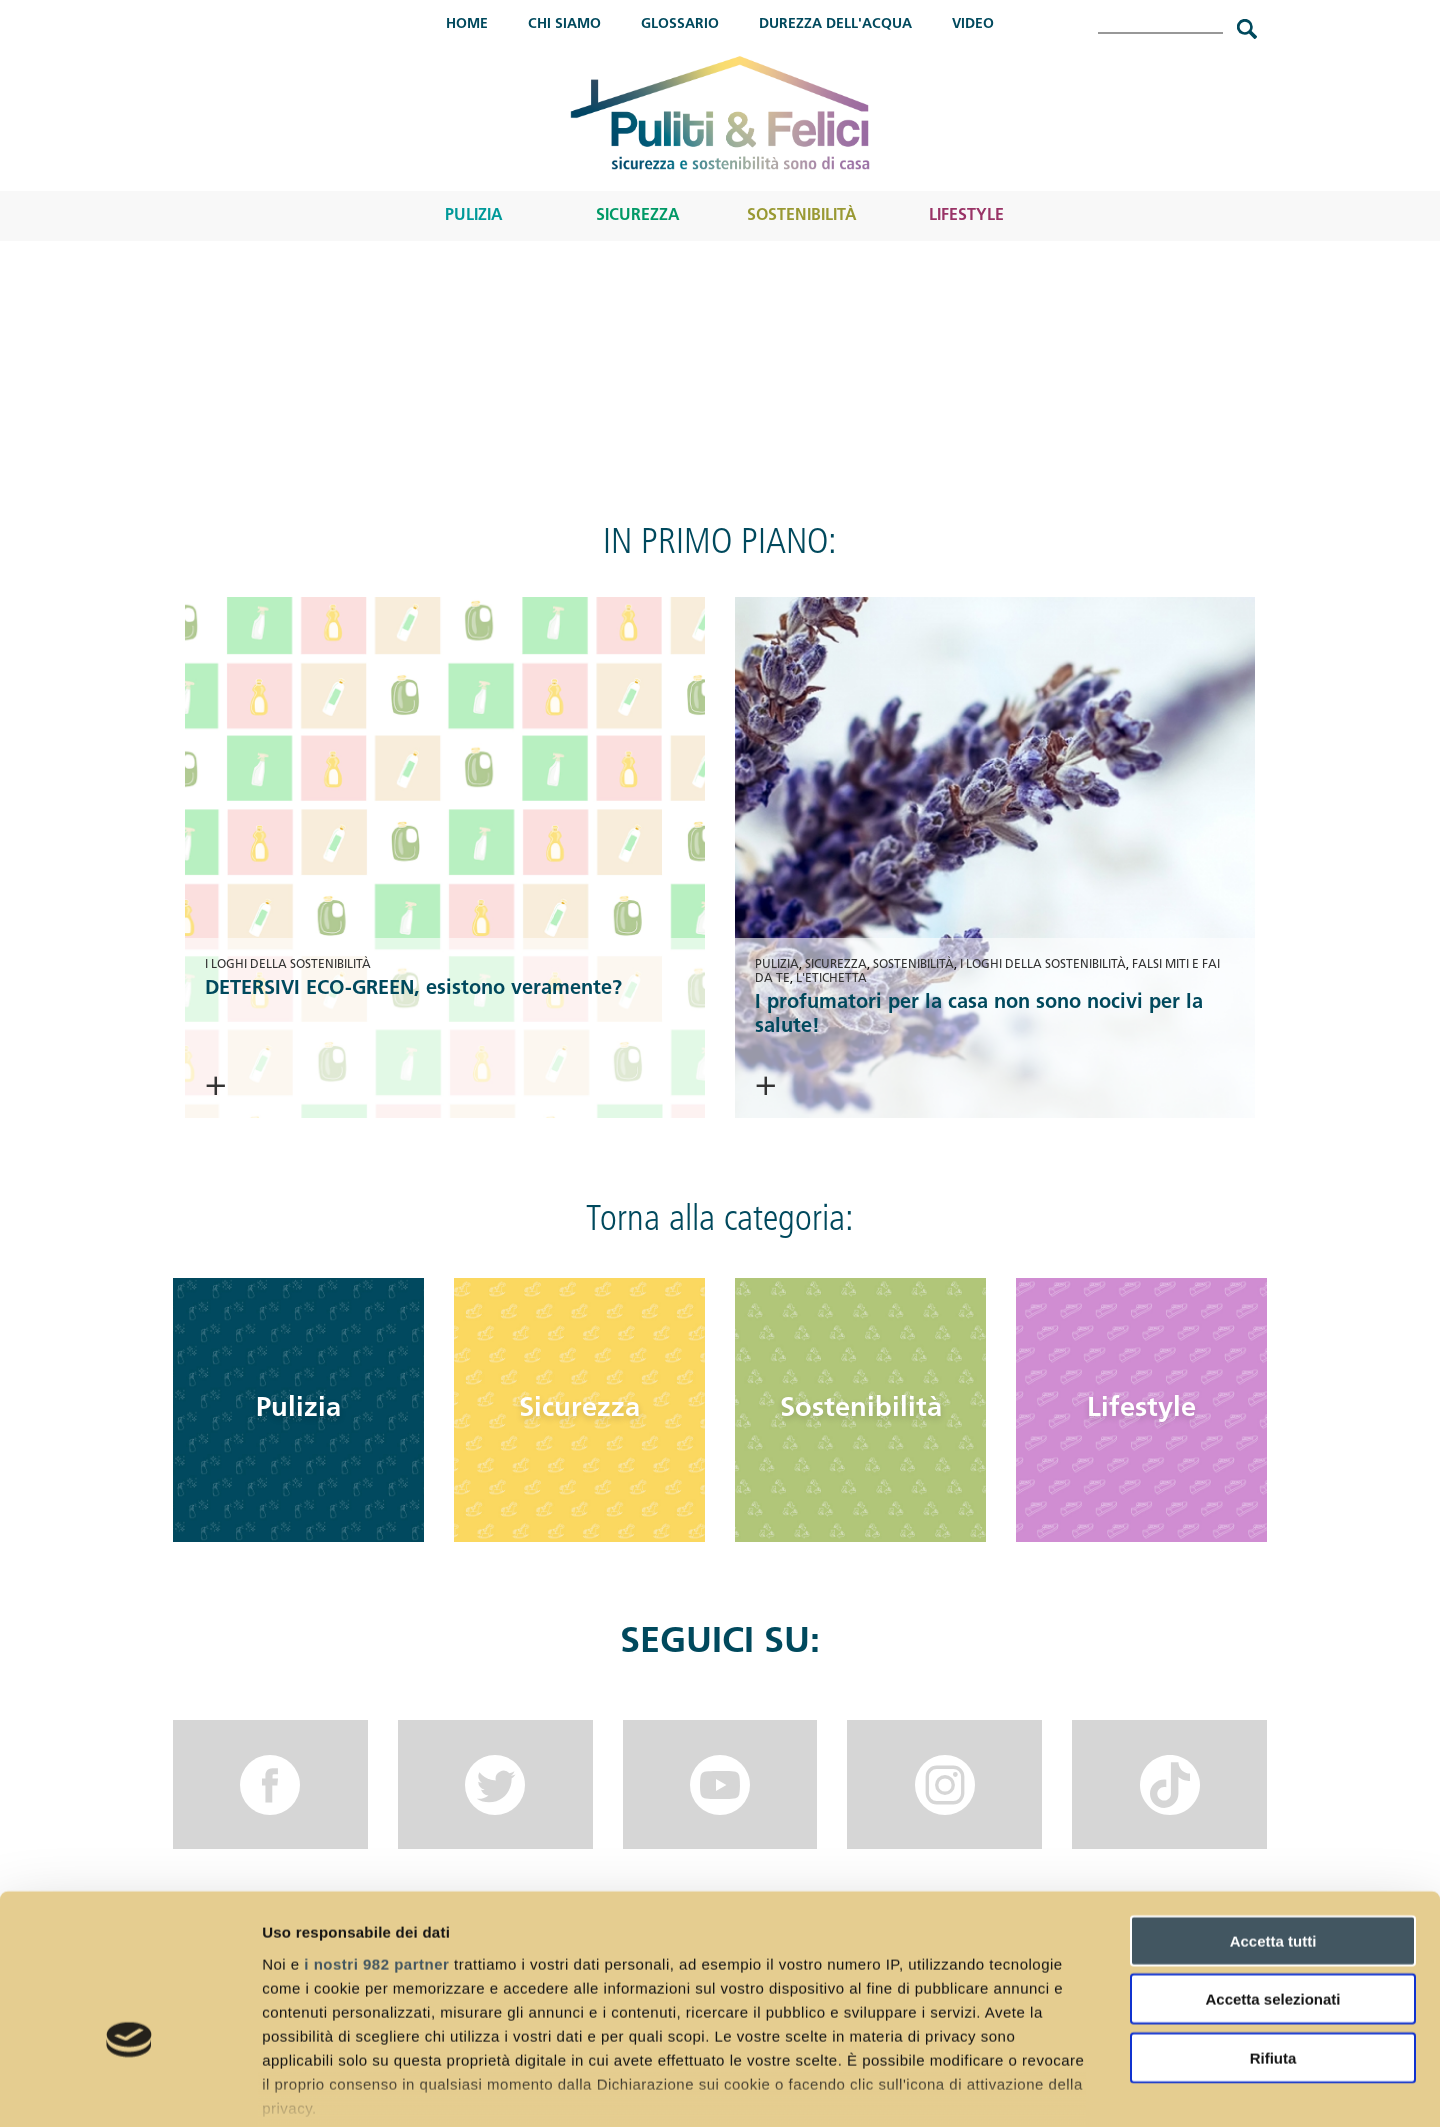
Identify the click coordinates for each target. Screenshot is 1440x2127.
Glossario (680, 24)
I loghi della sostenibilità (288, 965)
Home (467, 24)
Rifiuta (1273, 1935)
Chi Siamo (564, 24)
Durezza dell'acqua (835, 24)
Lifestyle (966, 216)
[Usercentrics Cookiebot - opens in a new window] (129, 2088)
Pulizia (474, 216)
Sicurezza (638, 216)
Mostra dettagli (1052, 2087)
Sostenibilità (802, 216)
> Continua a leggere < (351, 1086)
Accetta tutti (1273, 1818)
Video (973, 24)
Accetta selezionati (1272, 1876)
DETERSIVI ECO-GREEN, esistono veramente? (413, 989)
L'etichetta (831, 979)
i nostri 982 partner (376, 1841)
